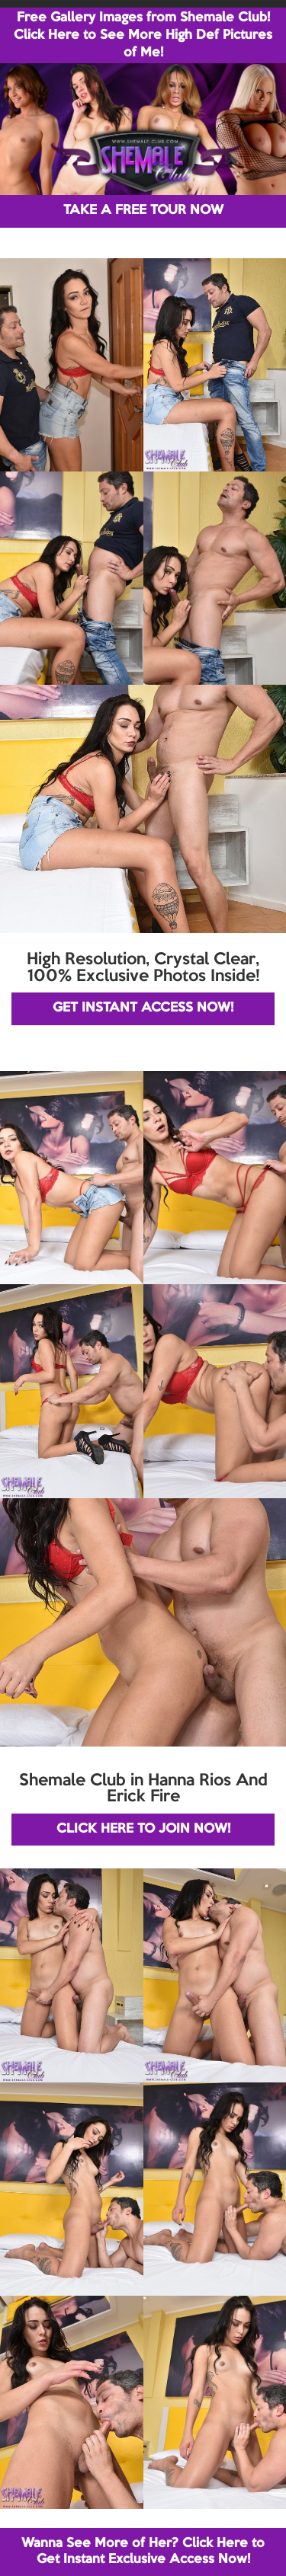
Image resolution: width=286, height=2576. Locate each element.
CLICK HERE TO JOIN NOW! (143, 1829)
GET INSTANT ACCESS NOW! (143, 1008)
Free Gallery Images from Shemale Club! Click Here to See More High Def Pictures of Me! (143, 35)
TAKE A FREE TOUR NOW (143, 210)
